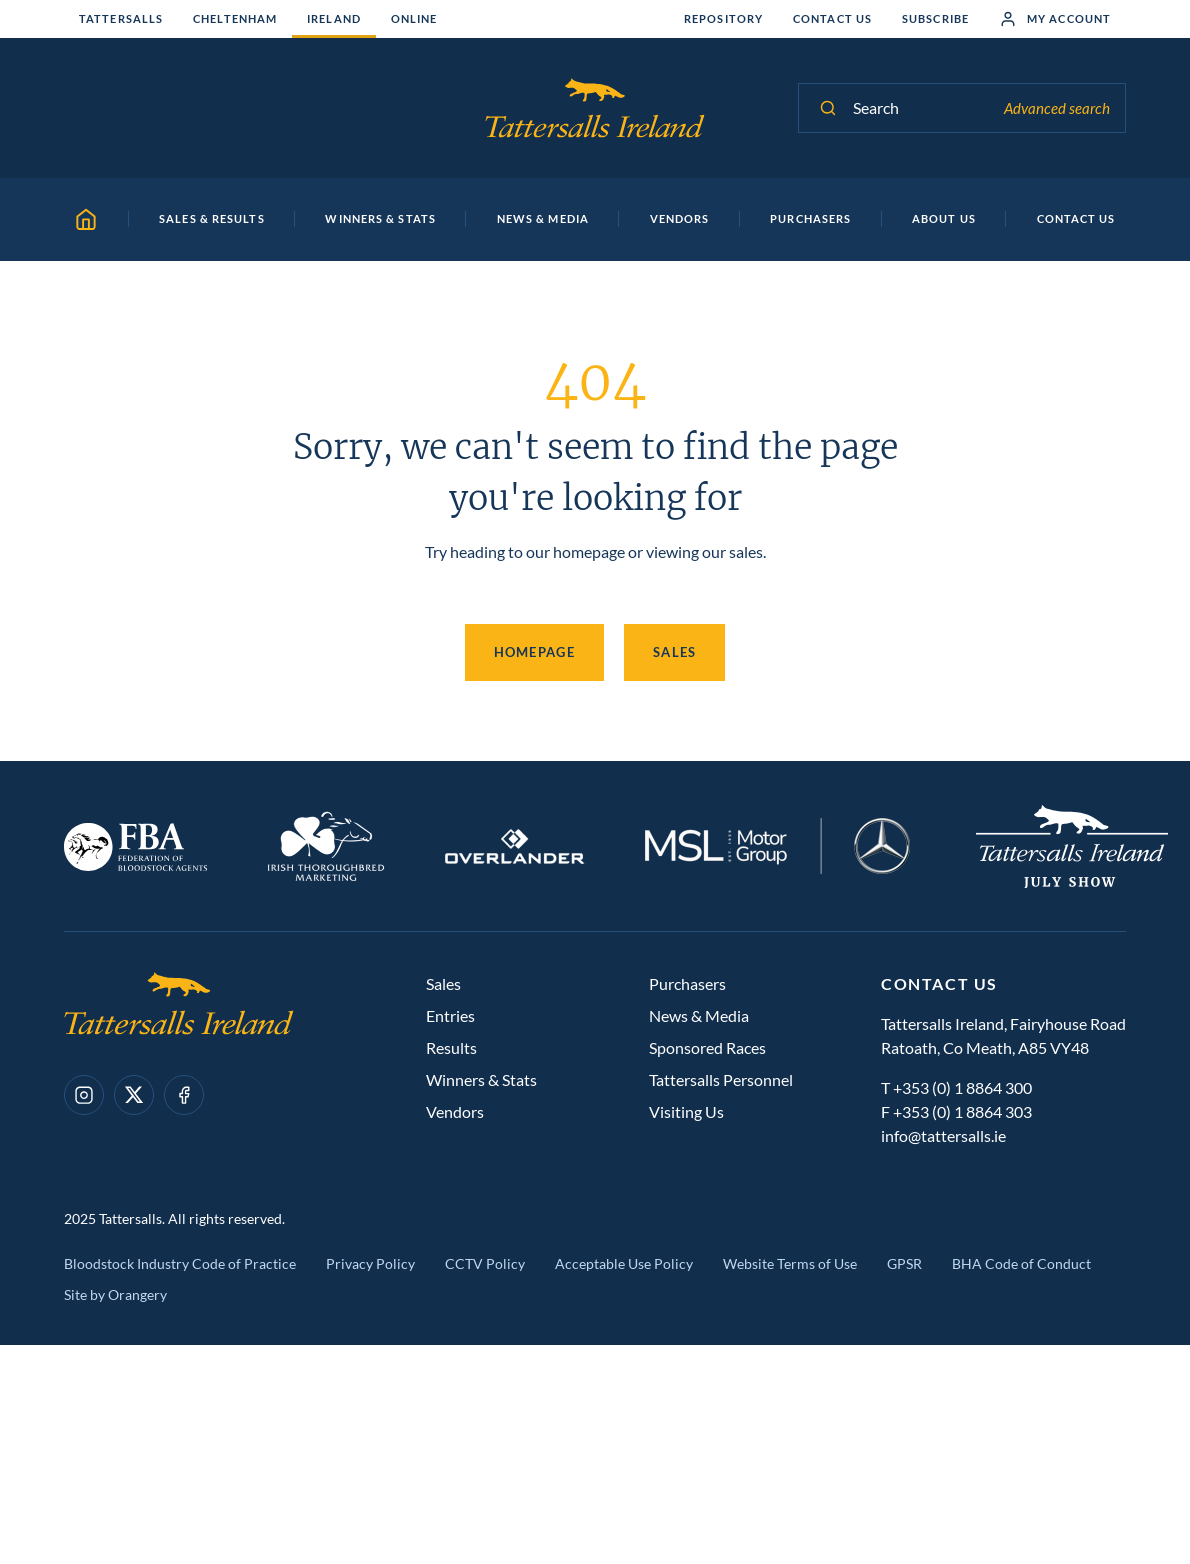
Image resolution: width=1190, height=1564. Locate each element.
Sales (675, 652)
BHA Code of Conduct (1021, 1263)
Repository (723, 18)
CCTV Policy (485, 1263)
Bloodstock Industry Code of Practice (180, 1263)
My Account (1055, 19)
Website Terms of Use (790, 1263)
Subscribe (935, 18)
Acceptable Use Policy (624, 1263)
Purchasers (687, 983)
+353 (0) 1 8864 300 (962, 1087)
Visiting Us (686, 1111)
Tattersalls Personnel (721, 1079)
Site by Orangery (115, 1294)
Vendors (455, 1111)
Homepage (534, 652)
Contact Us (832, 18)
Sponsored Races (707, 1047)
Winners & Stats (481, 1079)
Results (451, 1047)
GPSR (904, 1263)
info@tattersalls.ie (943, 1135)
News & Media (699, 1015)
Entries (450, 1015)
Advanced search (1057, 108)
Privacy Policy (370, 1263)
